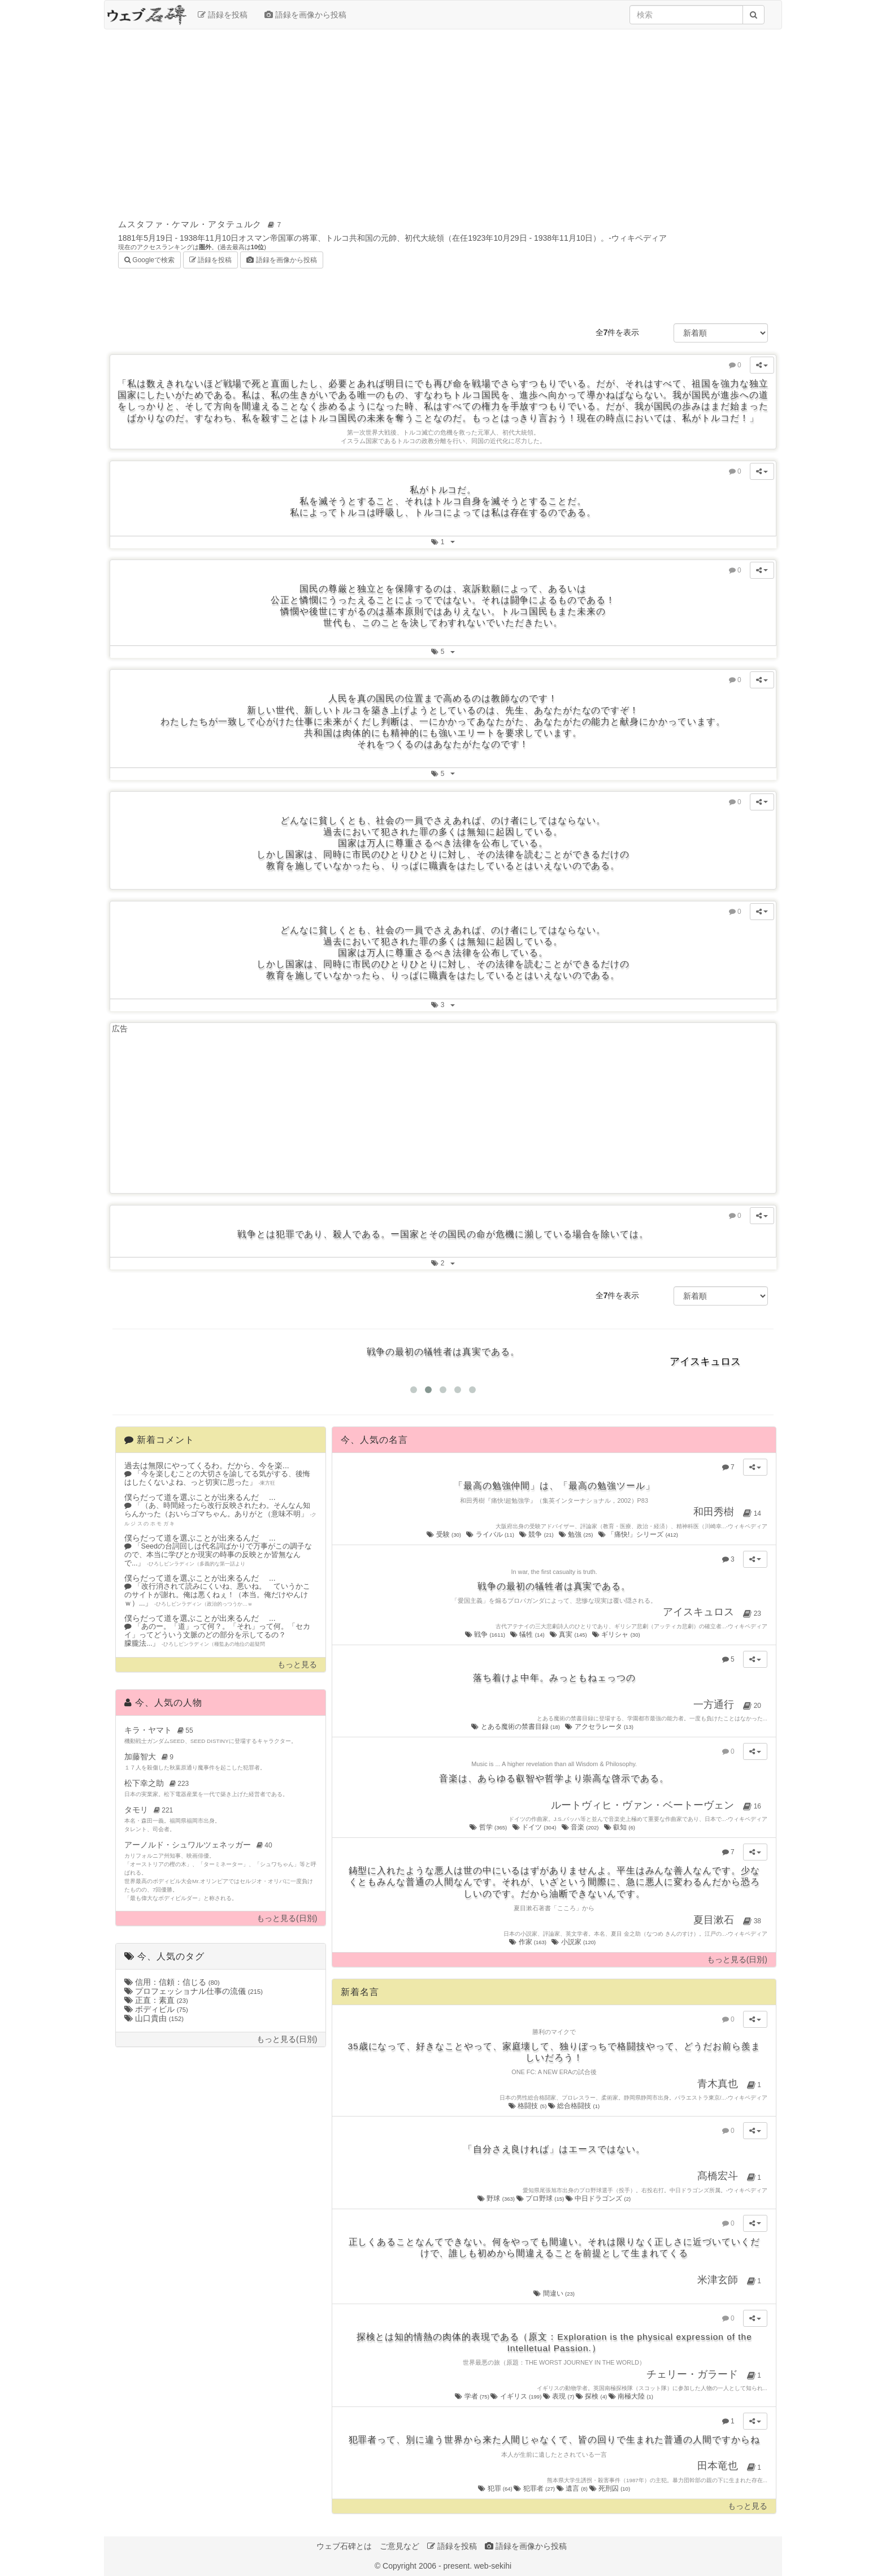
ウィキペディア (639, 237)
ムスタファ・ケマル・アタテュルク (201, 224)
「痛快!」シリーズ (639, 1534)
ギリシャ (616, 1634)
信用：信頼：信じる (172, 1982)
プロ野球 (541, 2198)
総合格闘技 (574, 2106)
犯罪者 (535, 2488)
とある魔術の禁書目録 (516, 1727)
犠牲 (528, 1634)
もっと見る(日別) (287, 1918)
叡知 (620, 1827)
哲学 (489, 1827)
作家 (528, 1942)
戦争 (486, 1634)
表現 (559, 2396)
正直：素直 (156, 2000)
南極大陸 (631, 2396)
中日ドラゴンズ (598, 2198)
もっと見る (297, 1664)
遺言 (573, 2488)
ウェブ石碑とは (344, 2546)
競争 (537, 1534)
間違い (554, 2293)
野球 (496, 2198)
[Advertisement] (443, 120)
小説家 (574, 1942)
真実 (569, 1634)
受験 (444, 1534)
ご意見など (399, 2546)
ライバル (490, 1534)
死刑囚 (610, 2488)
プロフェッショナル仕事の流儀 (193, 1991)
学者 (472, 2396)
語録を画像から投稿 (305, 14)
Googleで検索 (149, 259)
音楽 (581, 1827)
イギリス (516, 2396)
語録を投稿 (222, 14)
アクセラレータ (600, 1727)
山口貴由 (154, 2018)
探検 (592, 2396)
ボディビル (156, 2009)
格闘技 (528, 2106)
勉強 (576, 1534)
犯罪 (496, 2488)
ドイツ (535, 1827)
